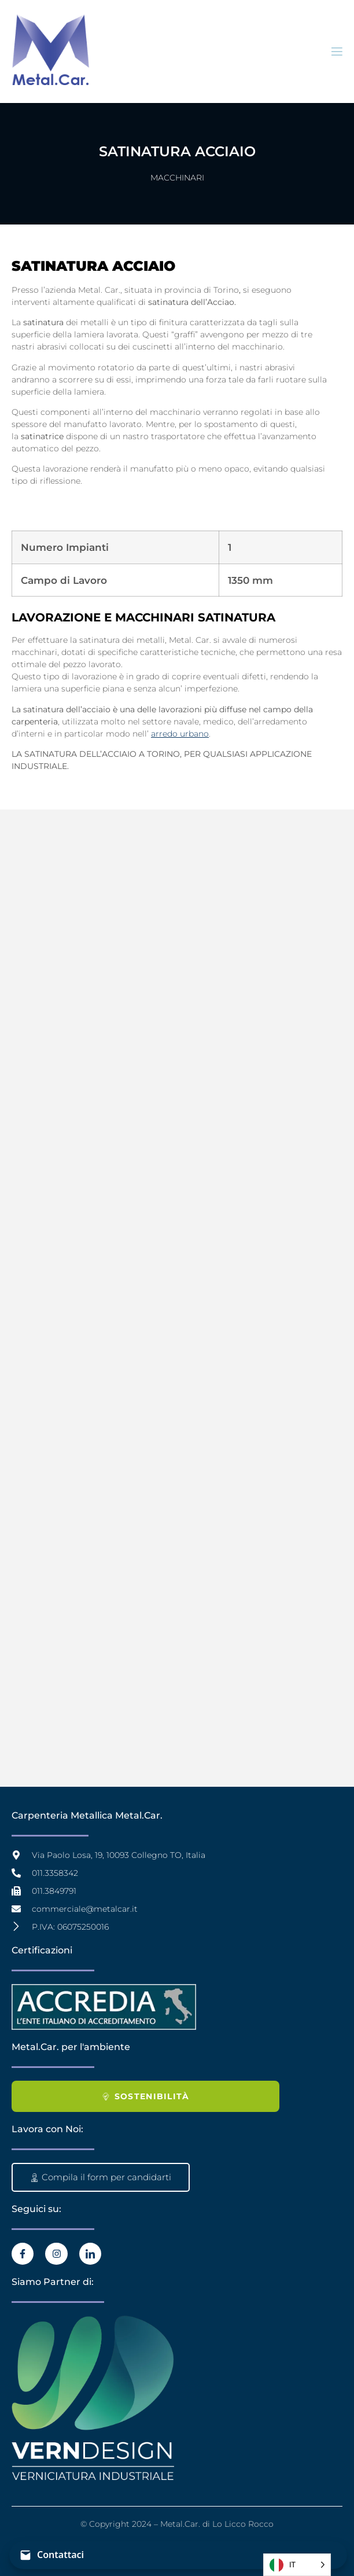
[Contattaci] (178, 2555)
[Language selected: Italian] (297, 2564)
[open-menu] (336, 52)
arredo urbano (180, 733)
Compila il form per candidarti (100, 2177)
